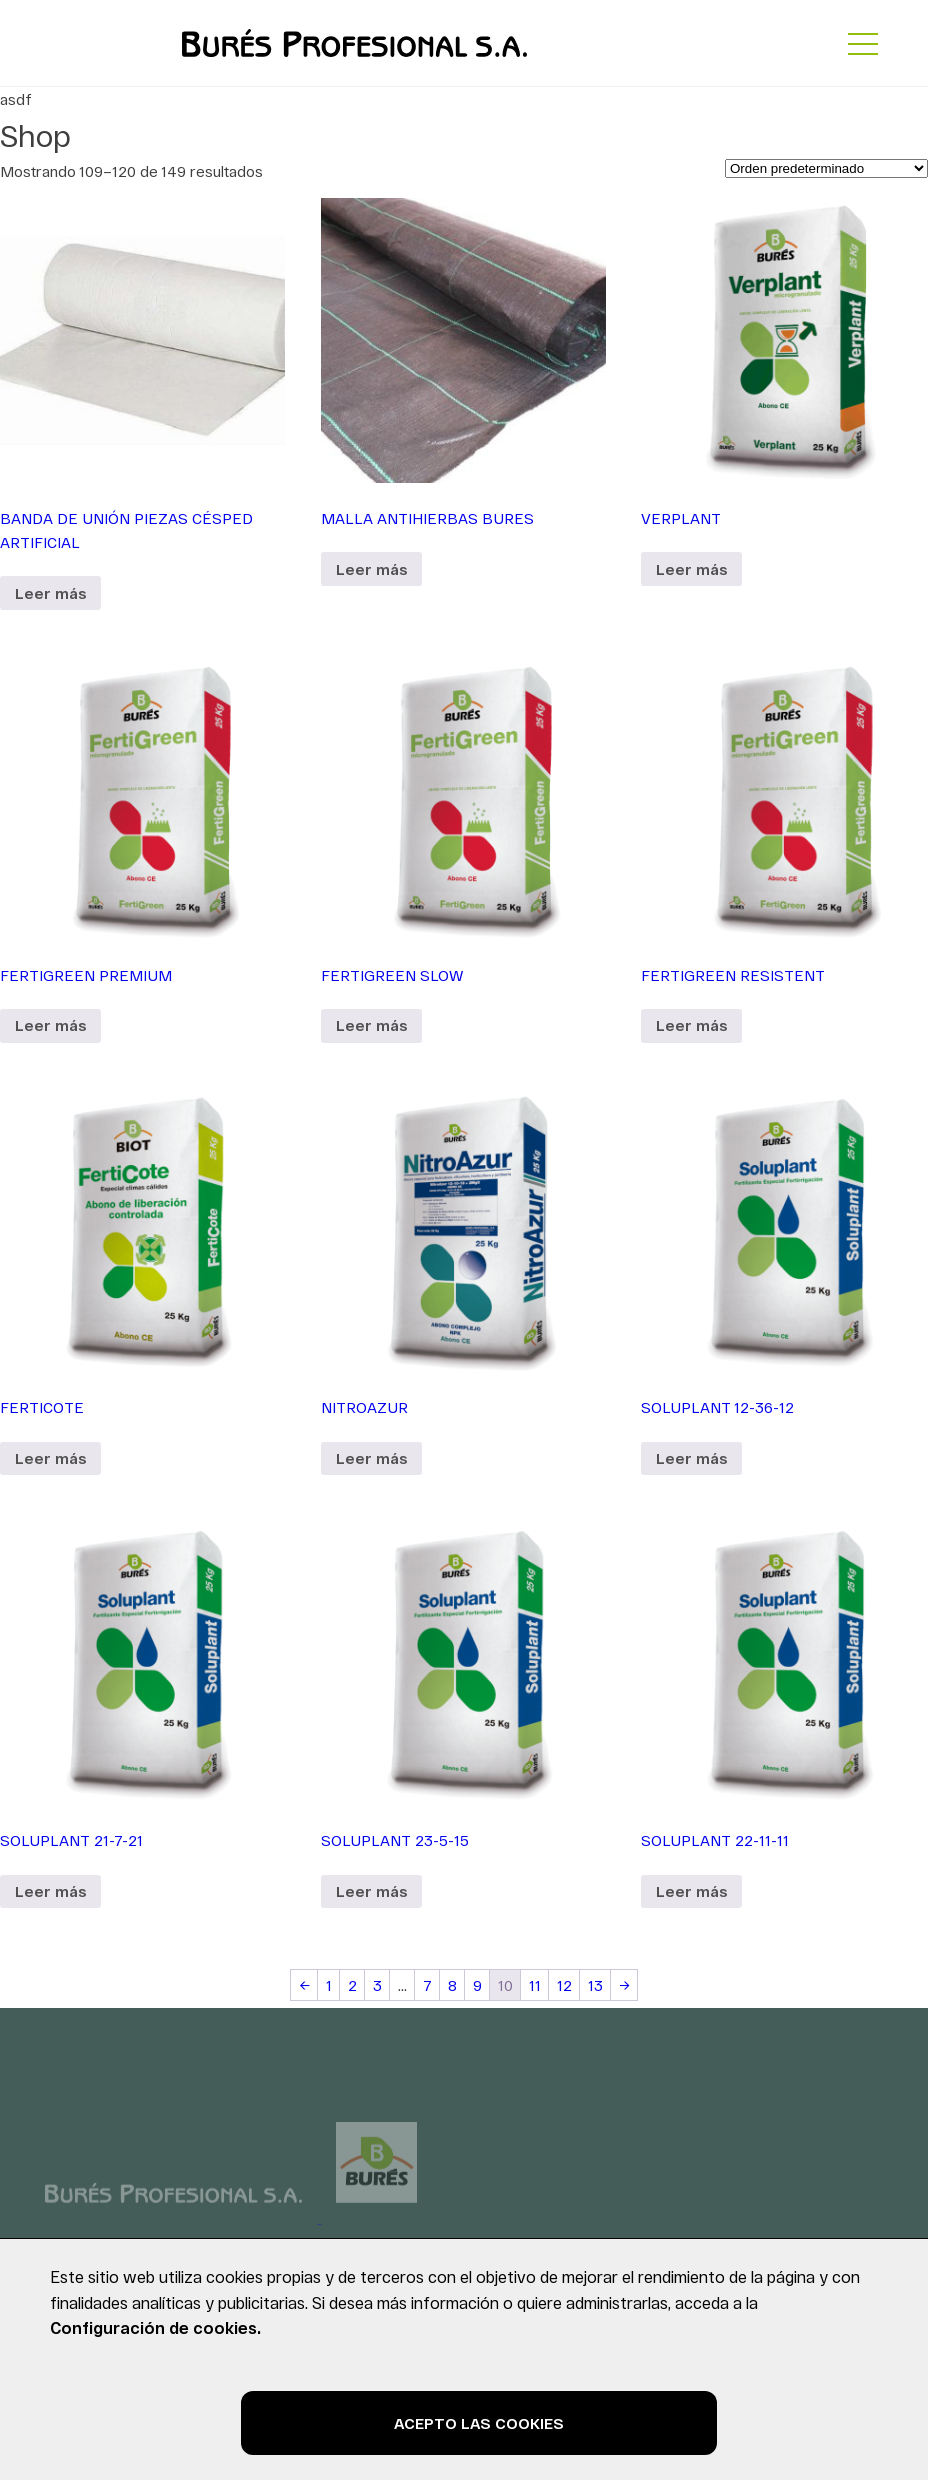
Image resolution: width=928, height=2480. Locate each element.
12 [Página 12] (564, 1985)
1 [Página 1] (329, 1985)
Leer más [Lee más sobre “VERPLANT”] (691, 569)
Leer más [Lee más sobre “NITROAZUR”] (371, 1458)
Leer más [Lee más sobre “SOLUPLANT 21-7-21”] (50, 1891)
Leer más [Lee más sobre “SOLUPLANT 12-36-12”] (691, 1458)
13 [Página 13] (595, 1985)
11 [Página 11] (535, 1985)
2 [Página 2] (352, 1985)
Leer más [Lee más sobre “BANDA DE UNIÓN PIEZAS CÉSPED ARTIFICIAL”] (50, 593)
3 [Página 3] (377, 1985)
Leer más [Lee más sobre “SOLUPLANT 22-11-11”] (691, 1891)
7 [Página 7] (427, 1985)
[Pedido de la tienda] (826, 168)
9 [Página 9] (477, 1985)
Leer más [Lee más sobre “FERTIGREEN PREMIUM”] (50, 1025)
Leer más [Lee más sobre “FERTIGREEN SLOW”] (371, 1025)
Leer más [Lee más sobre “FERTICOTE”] (50, 1458)
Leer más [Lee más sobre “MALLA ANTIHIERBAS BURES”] (371, 569)
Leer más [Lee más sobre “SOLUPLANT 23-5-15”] (371, 1891)
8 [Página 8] (452, 1985)
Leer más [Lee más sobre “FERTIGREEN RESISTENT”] (691, 1025)
